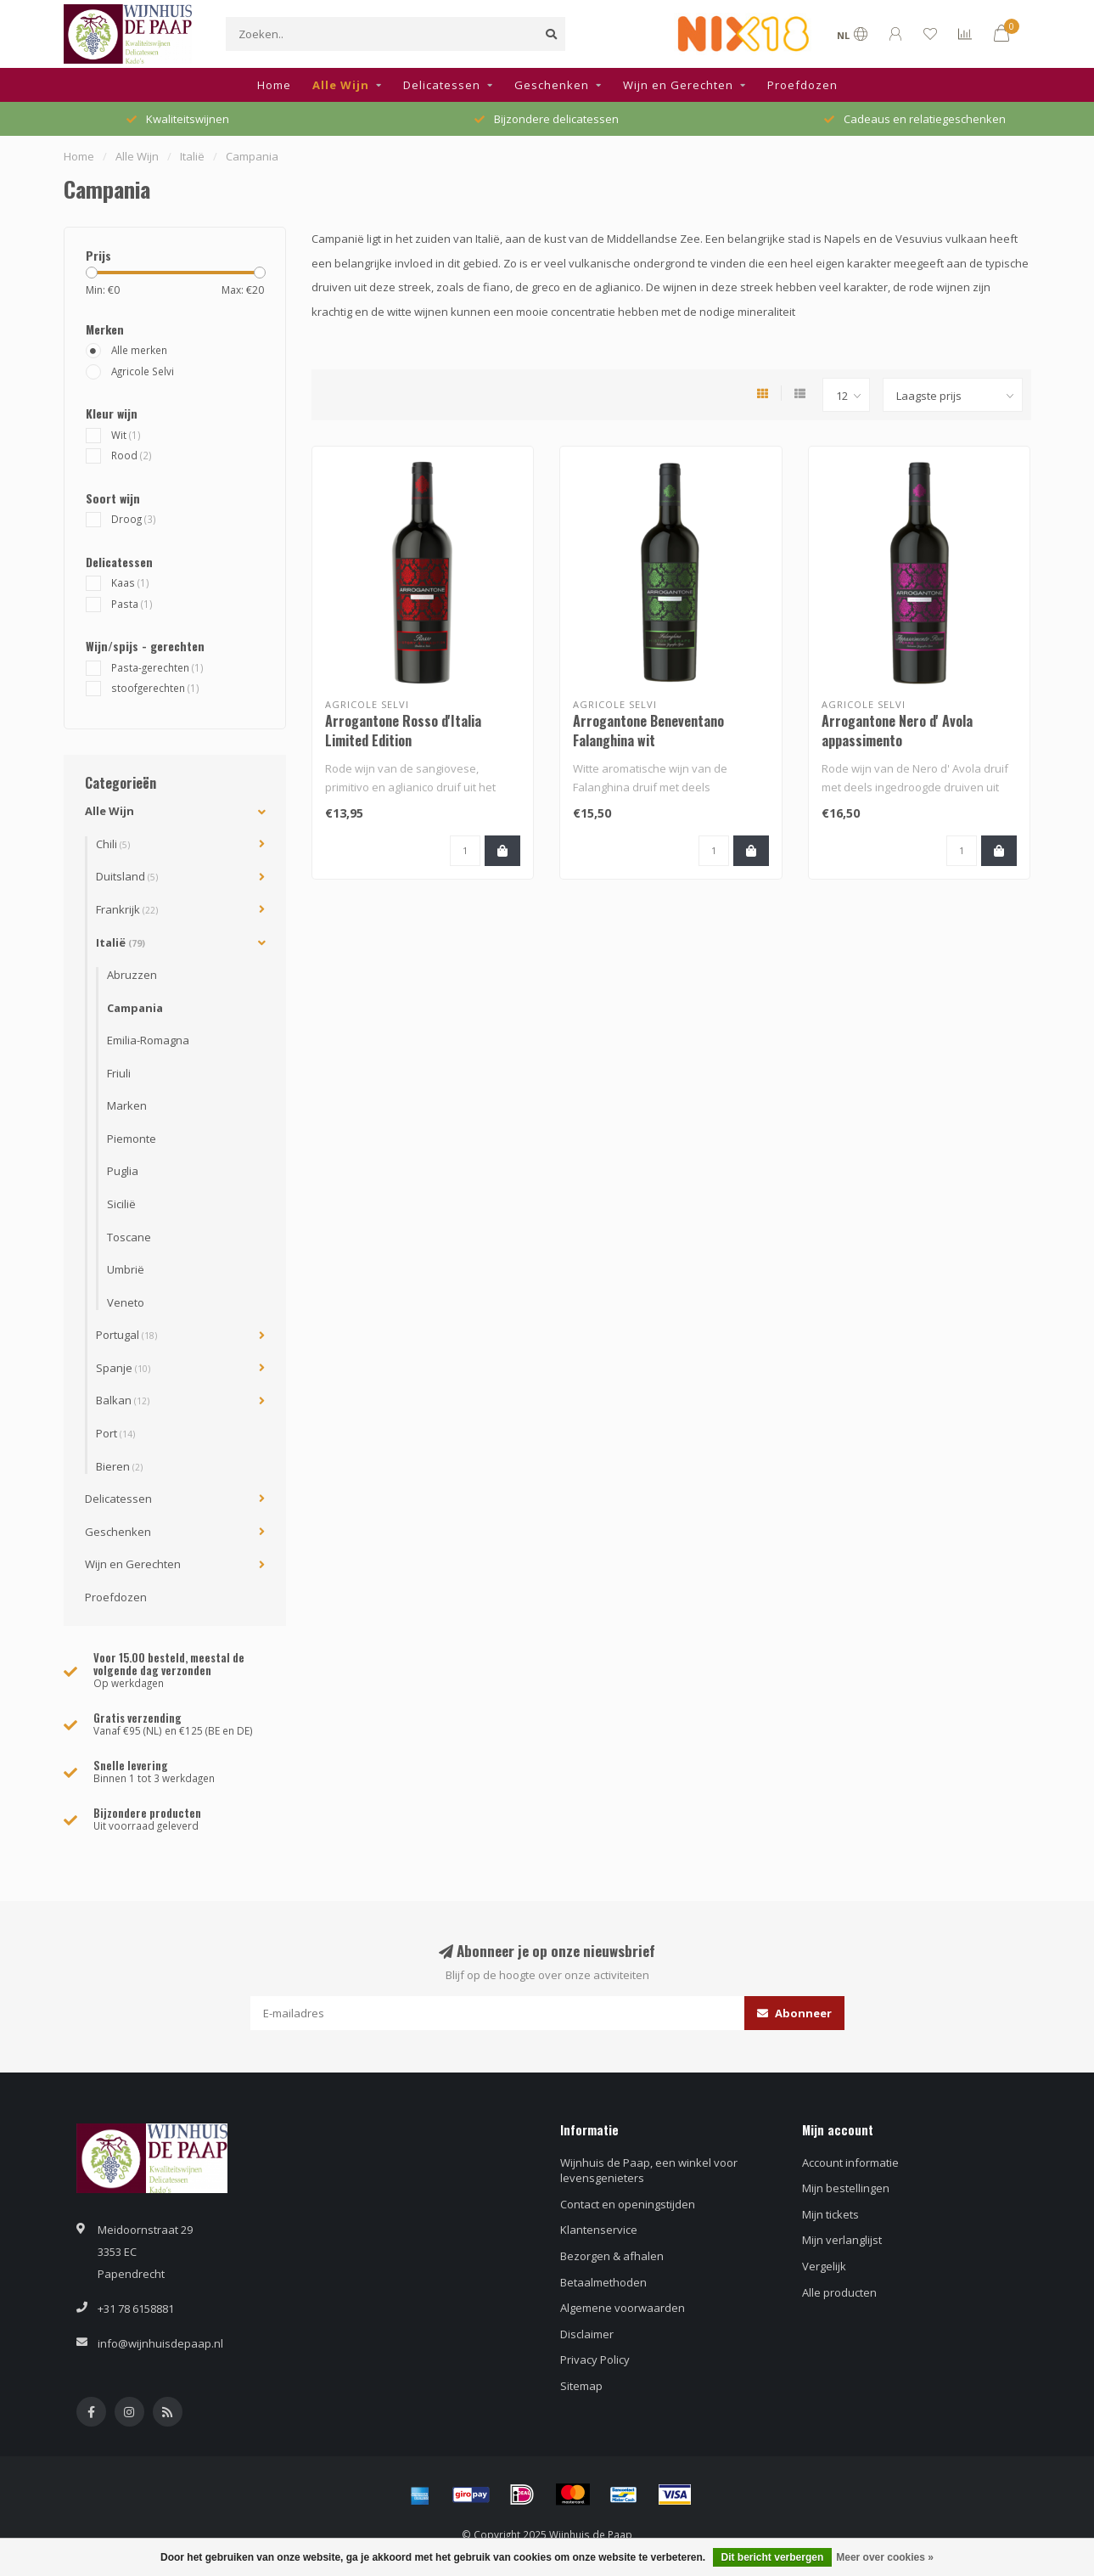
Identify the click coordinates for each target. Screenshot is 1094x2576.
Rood (131, 455)
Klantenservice (598, 2229)
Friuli (119, 1073)
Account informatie (850, 2162)
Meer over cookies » (885, 2557)
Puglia (122, 1170)
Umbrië (125, 1269)
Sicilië (121, 1204)
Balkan (122, 1400)
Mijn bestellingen (845, 2188)
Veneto (125, 1302)
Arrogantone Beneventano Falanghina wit (648, 731)
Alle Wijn (340, 85)
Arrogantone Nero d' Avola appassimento (897, 731)
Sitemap (581, 2385)
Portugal (126, 1334)
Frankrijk (127, 909)
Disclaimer (587, 2334)
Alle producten (839, 2292)
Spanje (123, 1367)
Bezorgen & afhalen (612, 2256)
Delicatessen (441, 85)
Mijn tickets (830, 2214)
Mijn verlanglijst (842, 2239)
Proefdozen (802, 85)
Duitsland (127, 876)
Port (115, 1433)
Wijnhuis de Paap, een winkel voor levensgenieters (649, 2170)
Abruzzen (132, 974)
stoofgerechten (155, 688)
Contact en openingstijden (627, 2204)
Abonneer (794, 2013)
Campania (135, 1007)
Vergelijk (824, 2266)
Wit (126, 435)
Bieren (119, 1466)
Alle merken (139, 350)
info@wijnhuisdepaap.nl (160, 2343)
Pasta (132, 603)
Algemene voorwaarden (622, 2307)
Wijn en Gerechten (678, 85)
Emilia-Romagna (148, 1040)
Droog (133, 519)
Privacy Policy (595, 2359)
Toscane (129, 1237)
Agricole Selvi (142, 371)
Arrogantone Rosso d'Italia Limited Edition (403, 731)
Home (274, 85)
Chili (113, 844)
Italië (120, 942)
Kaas (130, 582)
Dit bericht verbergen (772, 2557)
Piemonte (131, 1138)
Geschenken (551, 85)
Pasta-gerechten (157, 667)
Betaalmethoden (603, 2282)
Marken (127, 1105)
